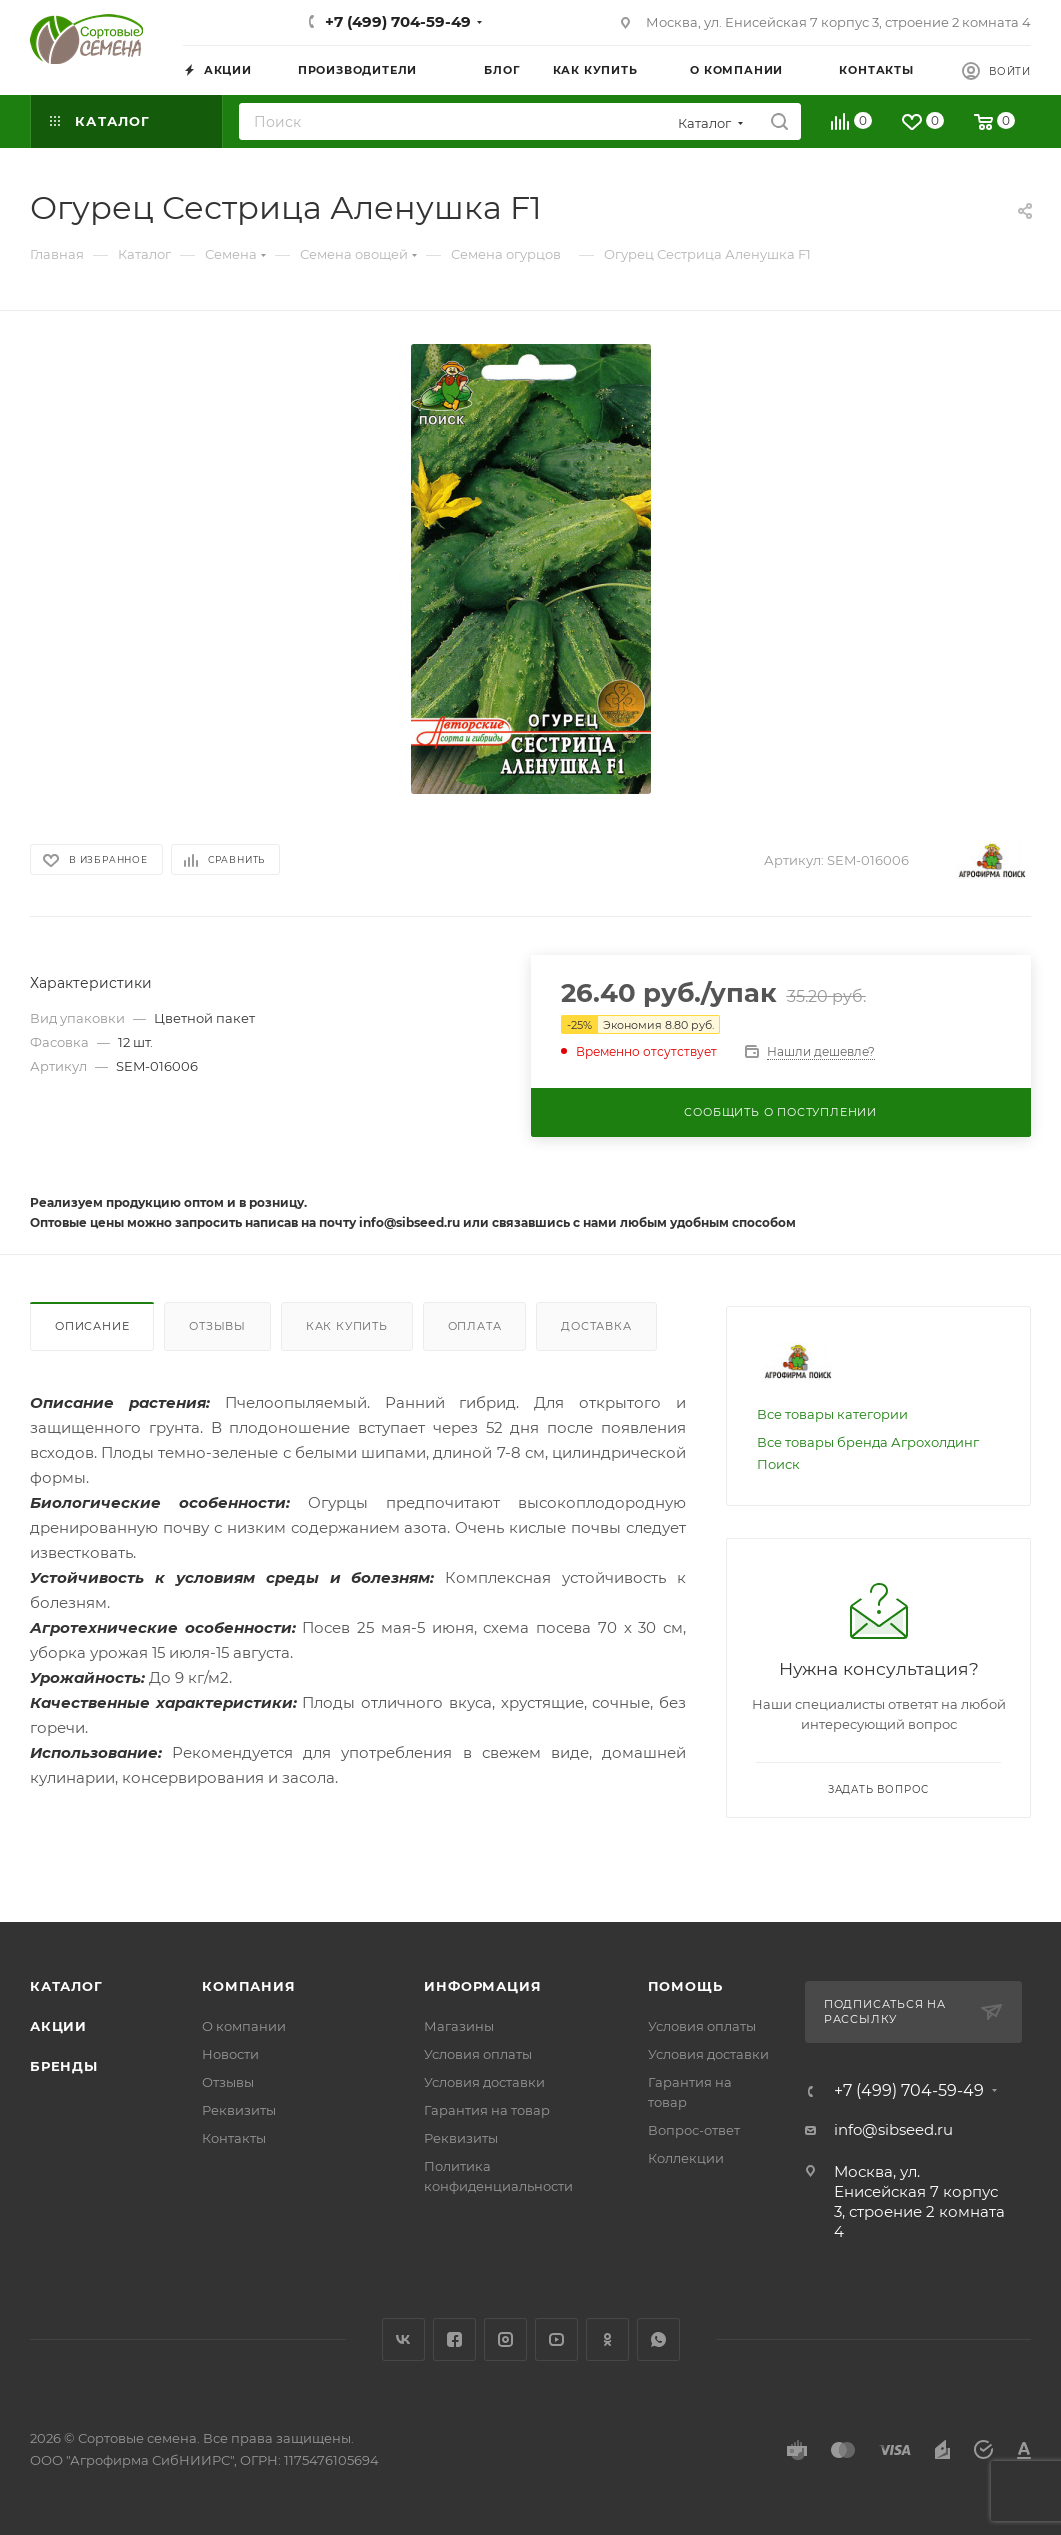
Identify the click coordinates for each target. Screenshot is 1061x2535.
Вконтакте (403, 2339)
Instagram (505, 2339)
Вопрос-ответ (694, 2130)
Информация (482, 1986)
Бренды (64, 2066)
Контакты (234, 2138)
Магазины (459, 2026)
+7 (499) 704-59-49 (398, 21)
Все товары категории (832, 1414)
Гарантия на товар (487, 2110)
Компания (248, 1986)
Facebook (454, 2339)
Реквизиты (239, 2110)
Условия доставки (484, 2082)
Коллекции (686, 2158)
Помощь (685, 1986)
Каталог (66, 1986)
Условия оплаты (478, 2054)
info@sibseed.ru (893, 2129)
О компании (244, 2026)
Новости (230, 2054)
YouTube (556, 2339)
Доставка (596, 1326)
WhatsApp (658, 2339)
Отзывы (217, 1326)
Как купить (347, 1326)
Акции (58, 2026)
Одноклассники (607, 2339)
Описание (92, 1326)
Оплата (475, 1326)
